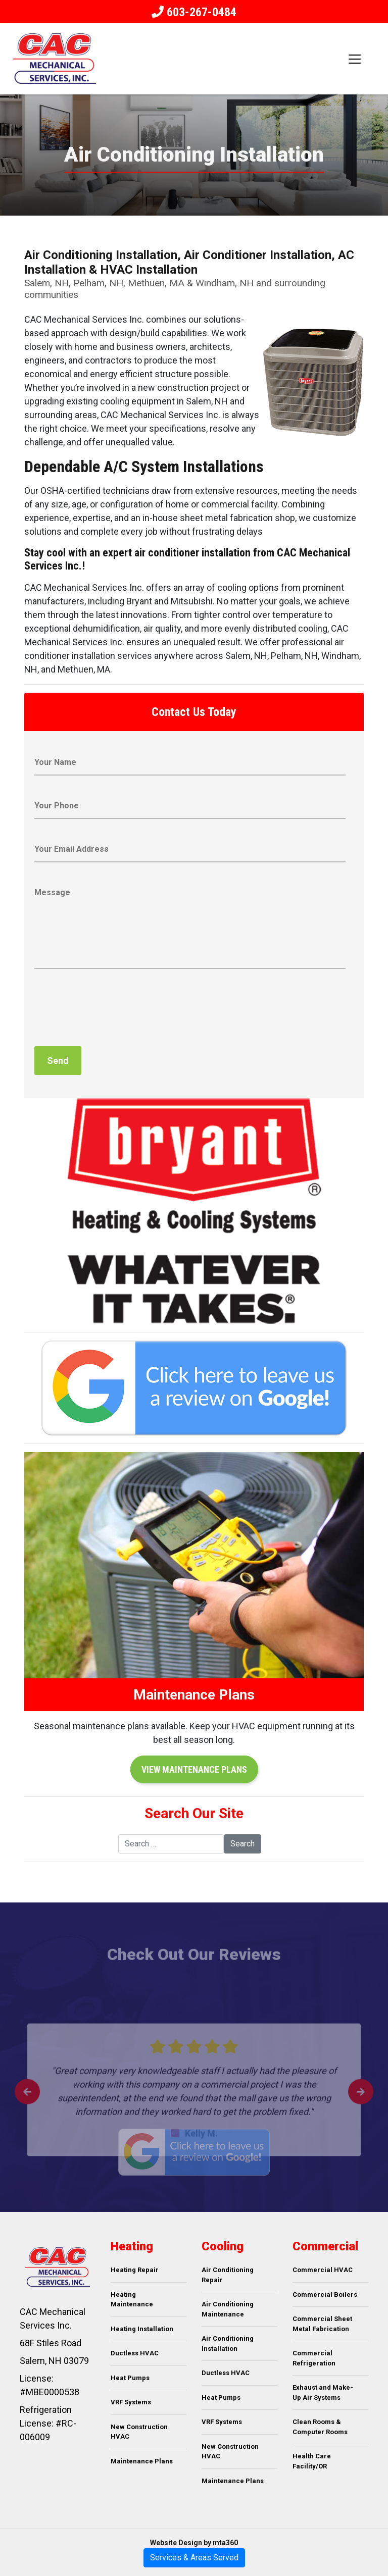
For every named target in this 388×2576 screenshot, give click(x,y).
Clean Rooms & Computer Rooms (320, 2427)
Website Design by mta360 (194, 2543)
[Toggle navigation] (354, 58)
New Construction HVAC (139, 2432)
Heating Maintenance (132, 2299)
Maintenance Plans (142, 2461)
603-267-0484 (200, 12)
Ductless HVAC (135, 2353)
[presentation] (111, 1010)
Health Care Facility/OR (312, 2461)
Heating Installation (142, 2329)
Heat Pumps (130, 2378)
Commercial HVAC (323, 2270)
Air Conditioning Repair (228, 2275)
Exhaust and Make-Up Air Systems (323, 2392)
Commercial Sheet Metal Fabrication (322, 2324)
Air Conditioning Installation (228, 2343)
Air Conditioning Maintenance (228, 2309)
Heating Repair (135, 2270)
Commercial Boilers (325, 2294)
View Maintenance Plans (194, 1769)
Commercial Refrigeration (314, 2358)
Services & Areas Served (194, 2557)
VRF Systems (131, 2402)
